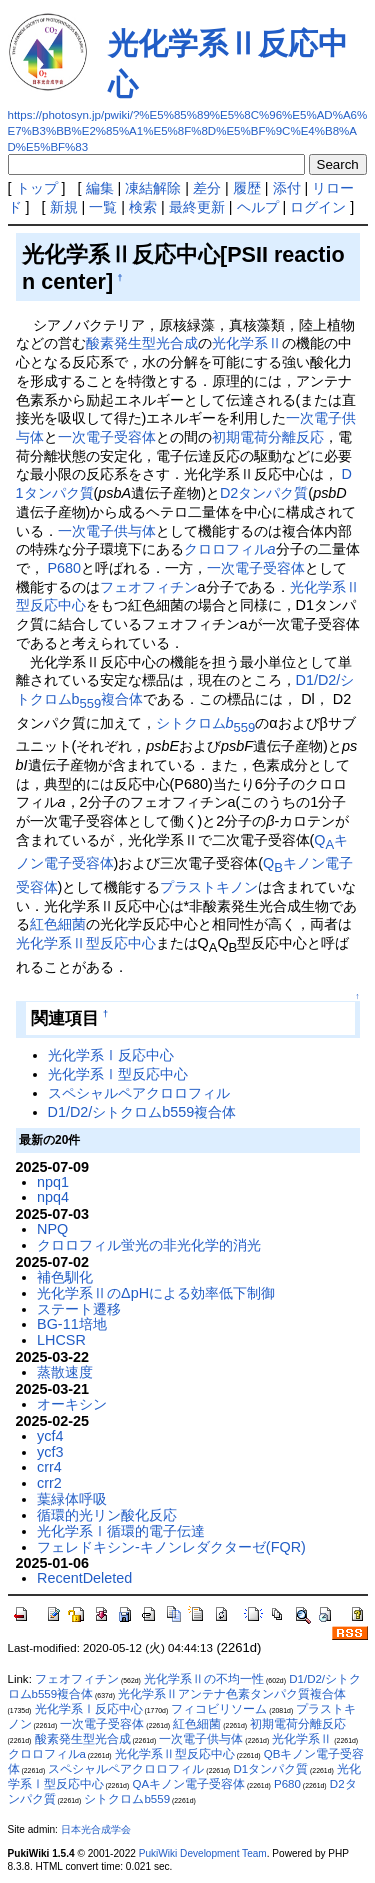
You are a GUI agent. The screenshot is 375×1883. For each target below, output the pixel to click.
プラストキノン (209, 887)
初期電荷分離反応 (268, 437)
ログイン (318, 207)
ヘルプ (258, 207)
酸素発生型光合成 (142, 343)
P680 (65, 568)
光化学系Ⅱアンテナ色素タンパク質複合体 (232, 1694)
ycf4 (50, 1436)
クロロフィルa (47, 1754)
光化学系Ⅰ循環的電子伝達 (121, 1531)
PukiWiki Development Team (203, 1853)
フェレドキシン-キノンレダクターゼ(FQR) (171, 1547)
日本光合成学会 (96, 1829)
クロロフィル (230, 549)
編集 (100, 188)
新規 (64, 207)
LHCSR (61, 1340)
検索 (143, 207)
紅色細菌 (58, 924)
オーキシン (72, 1404)
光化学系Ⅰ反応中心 (111, 1055)
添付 (287, 188)
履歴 (247, 188)
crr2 (49, 1483)
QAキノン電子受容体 (188, 1784)
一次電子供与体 (107, 531)
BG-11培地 (72, 1324)
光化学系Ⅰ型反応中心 (118, 1074)
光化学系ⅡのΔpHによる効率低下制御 (156, 1293)
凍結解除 (153, 188)
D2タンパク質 (264, 493)
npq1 (53, 1182)
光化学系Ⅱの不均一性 (204, 1679)
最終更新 (197, 207)
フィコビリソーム (219, 1709)
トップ (37, 188)
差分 (207, 188)
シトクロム (206, 723)
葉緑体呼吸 (72, 1499)
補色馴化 (65, 1277)
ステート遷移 (79, 1309)
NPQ (52, 1229)
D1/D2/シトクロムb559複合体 (142, 1112)
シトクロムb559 (127, 1799)
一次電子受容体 (107, 437)
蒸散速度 (65, 1372)
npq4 (53, 1197)
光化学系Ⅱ (247, 343)
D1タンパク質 (270, 1769)
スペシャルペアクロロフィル (139, 1093)
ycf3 (50, 1452)
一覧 (103, 207)
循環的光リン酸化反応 (107, 1515)
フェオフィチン (149, 587)
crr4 (49, 1467)
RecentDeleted (84, 1578)
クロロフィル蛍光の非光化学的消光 (149, 1245)
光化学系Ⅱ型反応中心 (86, 943)
